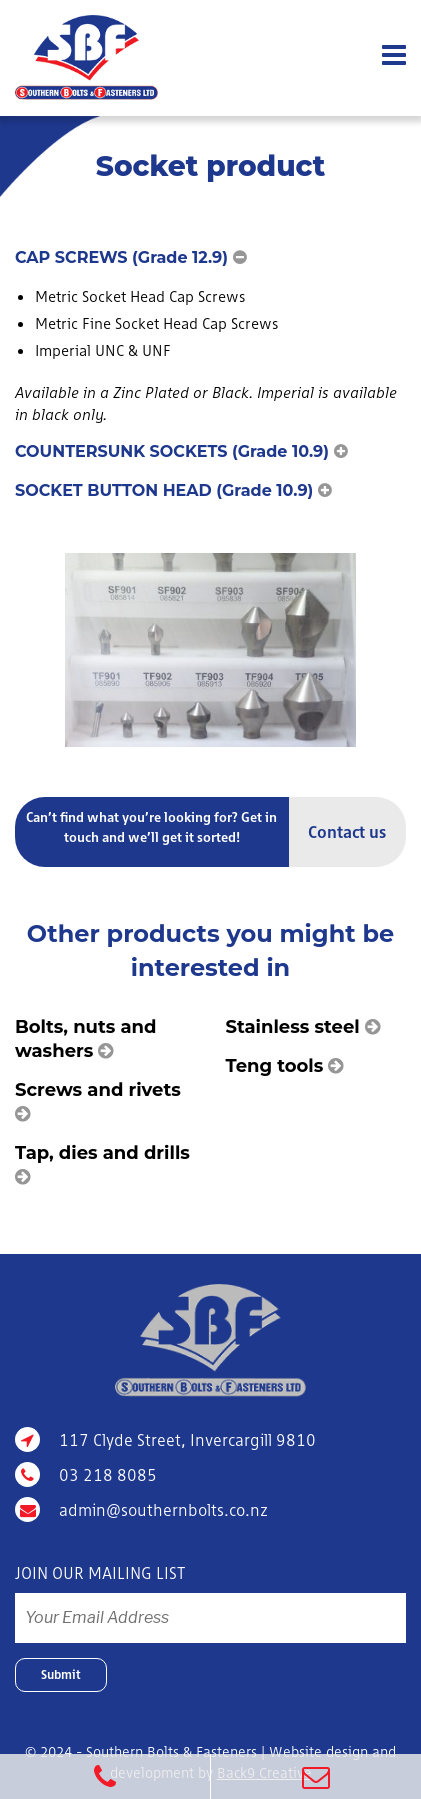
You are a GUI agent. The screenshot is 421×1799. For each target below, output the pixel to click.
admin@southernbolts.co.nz (141, 1509)
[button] (210, 258)
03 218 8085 (86, 1474)
